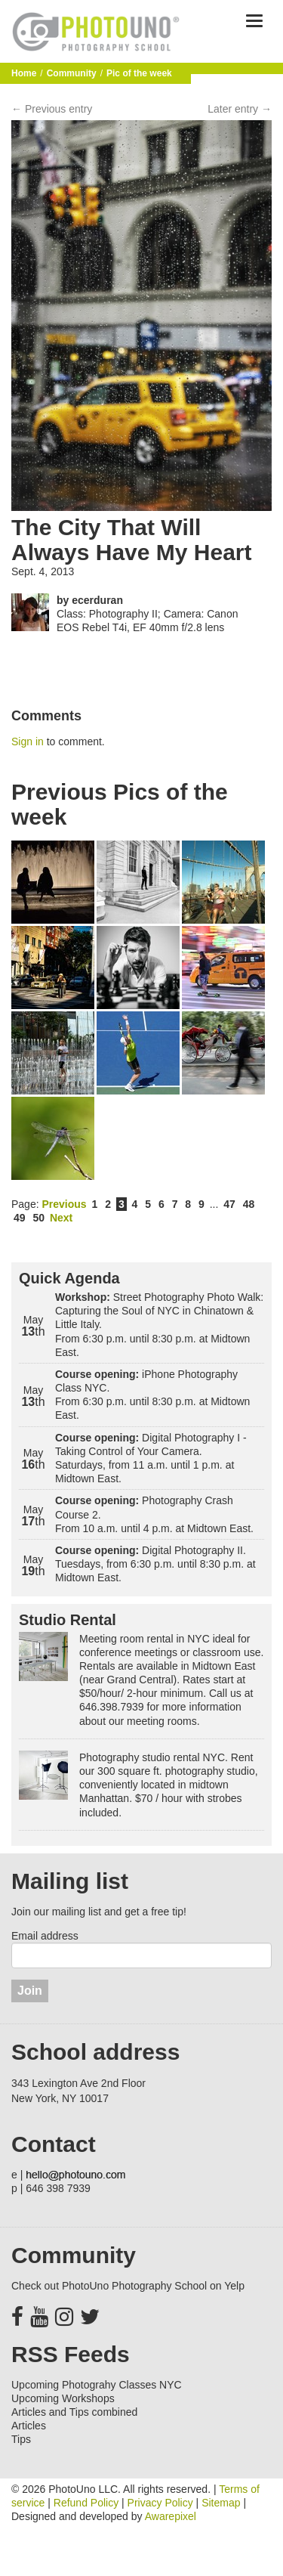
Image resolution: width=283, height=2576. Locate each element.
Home (23, 73)
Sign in (27, 741)
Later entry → (240, 109)
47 (229, 1204)
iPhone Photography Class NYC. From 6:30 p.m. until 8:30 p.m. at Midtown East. (152, 1395)
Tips (21, 2439)
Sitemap (220, 2503)
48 (249, 1204)
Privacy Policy (160, 2503)
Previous (64, 1204)
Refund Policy (86, 2503)
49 (20, 1218)
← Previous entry (51, 109)
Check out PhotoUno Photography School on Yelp (128, 2286)
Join (29, 1990)
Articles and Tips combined (74, 2412)
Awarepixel (170, 2516)
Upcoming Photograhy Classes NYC (96, 2385)
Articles (28, 2426)
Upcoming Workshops (63, 2398)
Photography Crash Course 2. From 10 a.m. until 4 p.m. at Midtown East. (154, 1514)
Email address (44, 1936)
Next (61, 1218)
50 (38, 1218)
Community (72, 73)
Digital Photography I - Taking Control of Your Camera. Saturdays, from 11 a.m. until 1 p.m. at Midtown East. (151, 1458)
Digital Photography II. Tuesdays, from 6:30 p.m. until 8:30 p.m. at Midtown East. (155, 1564)
